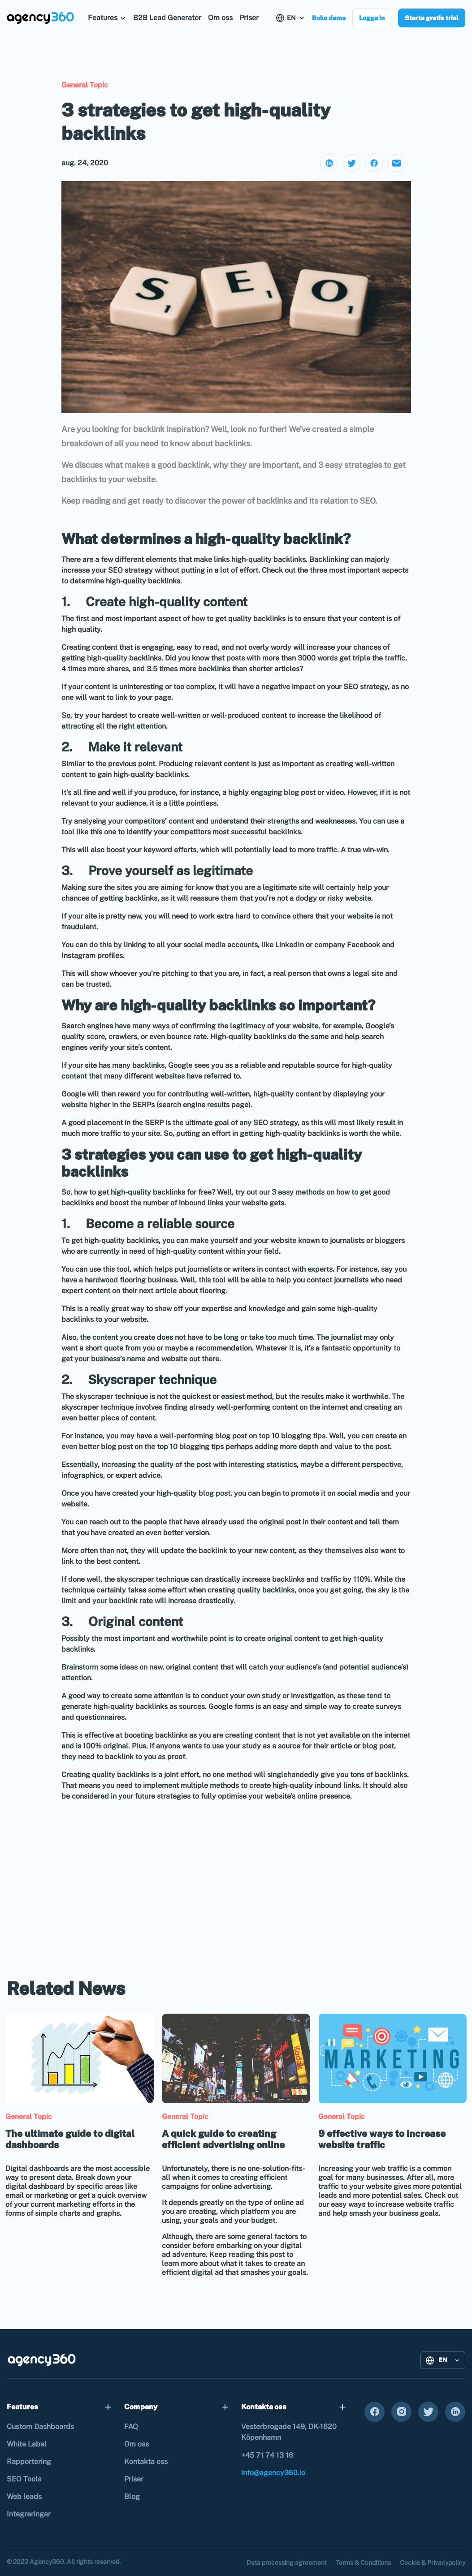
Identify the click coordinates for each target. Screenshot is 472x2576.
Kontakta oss (146, 2461)
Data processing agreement (287, 2562)
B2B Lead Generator (167, 17)
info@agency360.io (273, 2472)
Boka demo (329, 18)
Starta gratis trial (432, 18)
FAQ (131, 2426)
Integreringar (29, 2514)
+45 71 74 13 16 (267, 2455)
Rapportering (29, 2461)
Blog (132, 2496)
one (110, 832)
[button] (107, 17)
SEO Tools (24, 2479)
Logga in (372, 18)
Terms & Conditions (363, 2562)
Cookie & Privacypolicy (432, 2562)
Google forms (231, 1706)
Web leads (24, 2496)
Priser (249, 17)
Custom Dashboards (40, 2426)
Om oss (220, 17)
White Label (27, 2444)
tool (123, 1269)
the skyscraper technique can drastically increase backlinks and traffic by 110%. (238, 1579)
